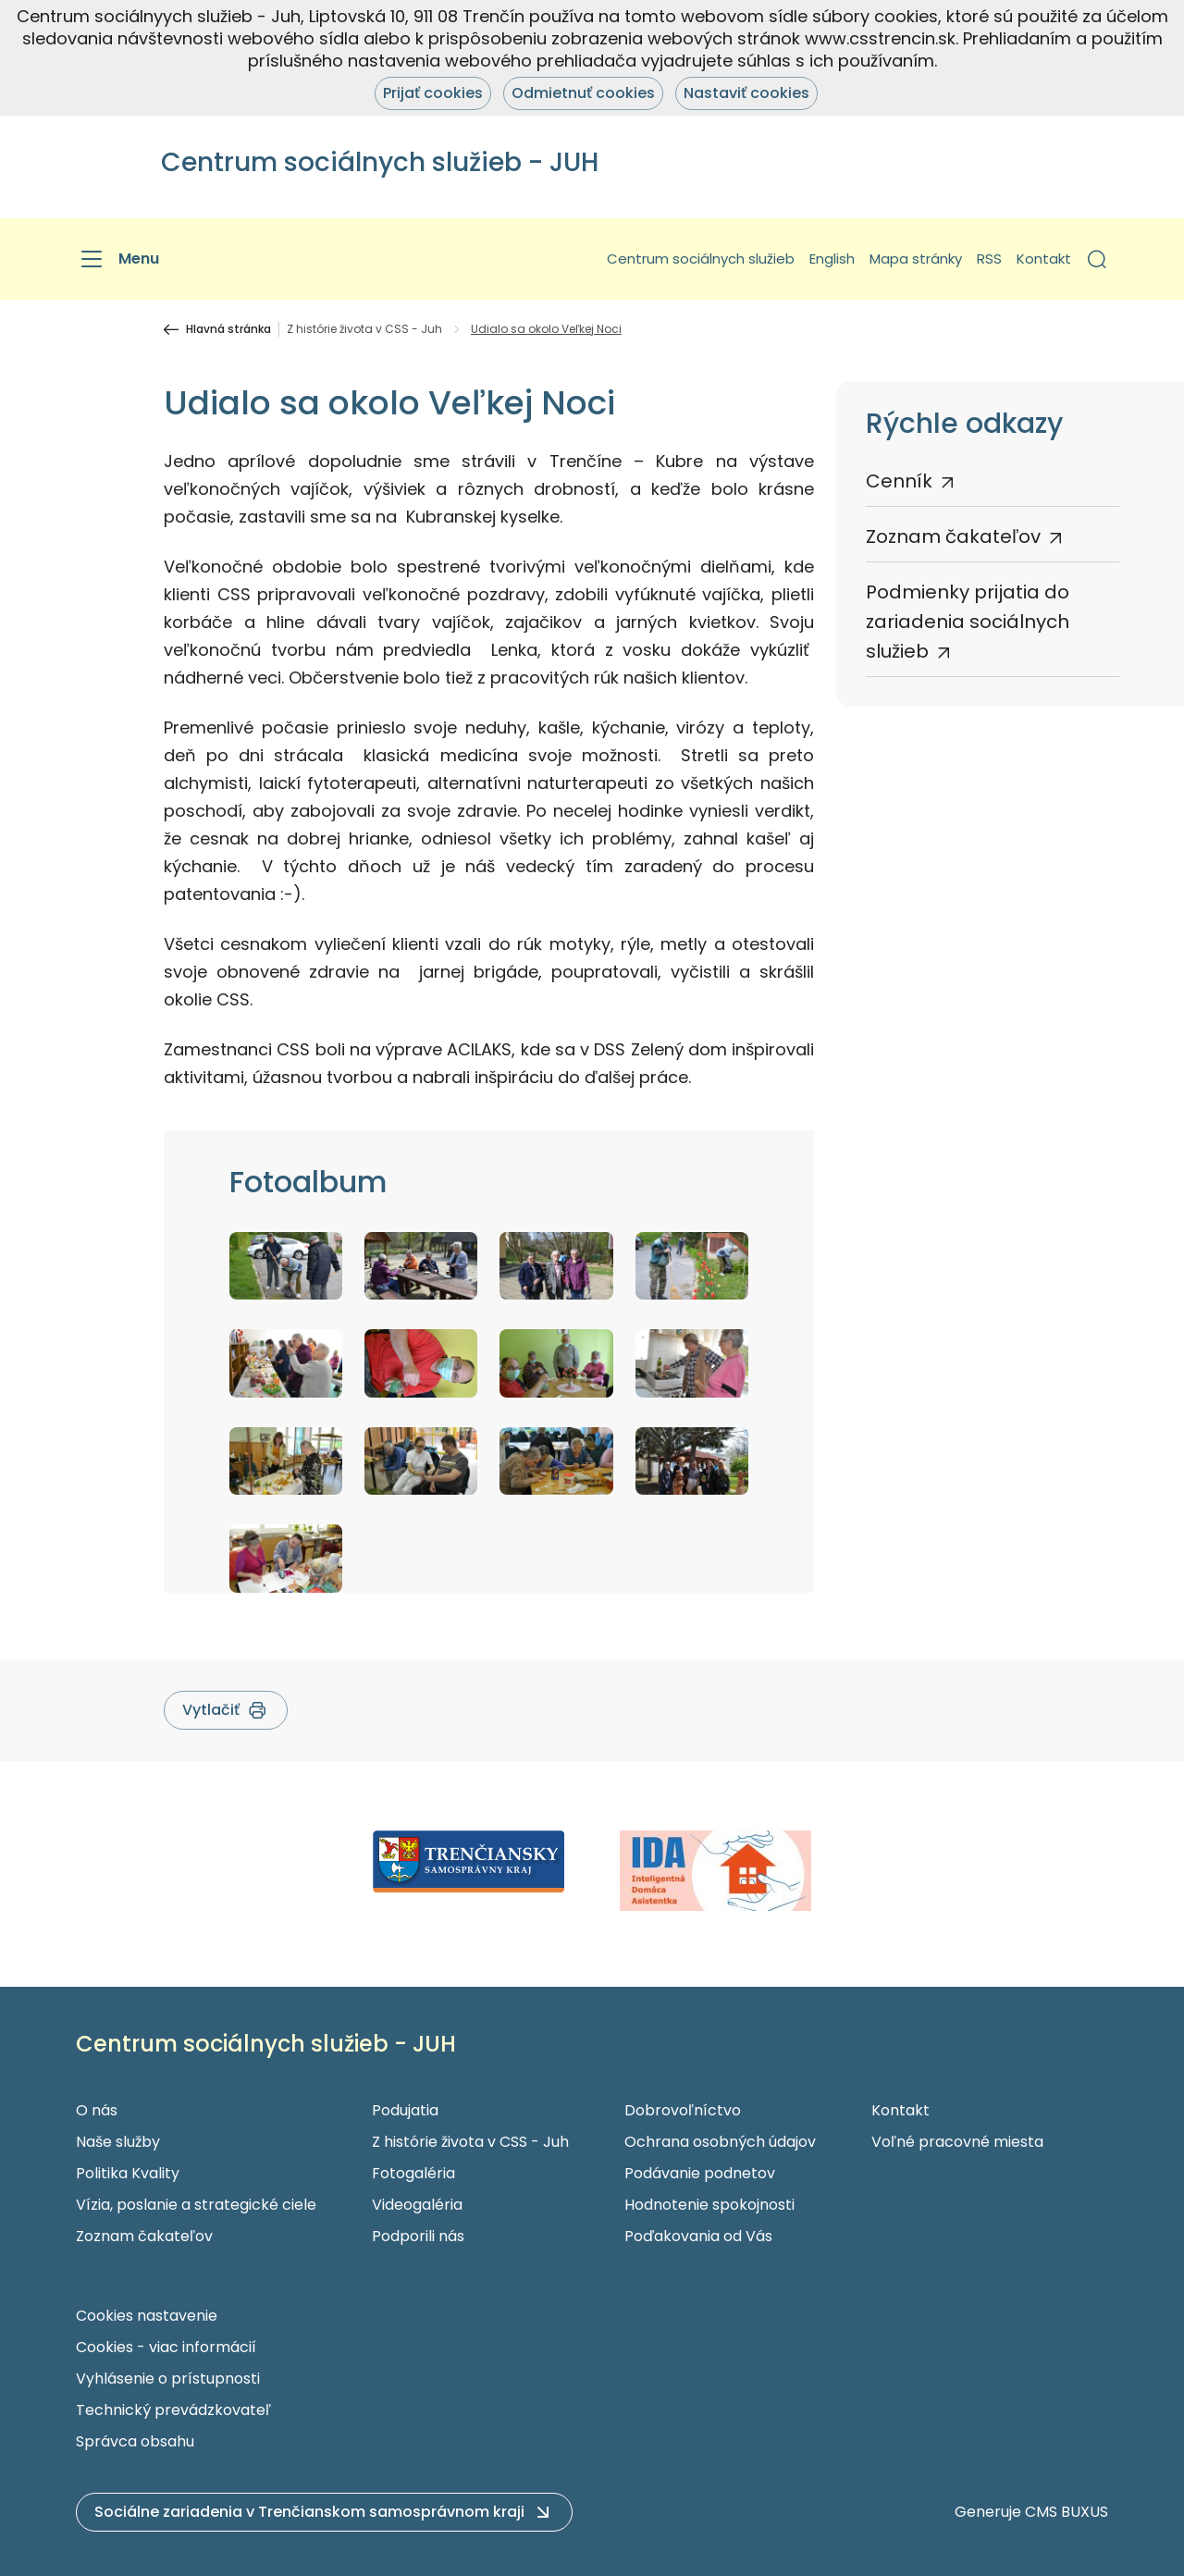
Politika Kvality (127, 2173)
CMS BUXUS (1066, 2511)
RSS (989, 258)
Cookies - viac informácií (166, 2347)
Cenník (899, 481)
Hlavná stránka (228, 329)
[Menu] (117, 259)
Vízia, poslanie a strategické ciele (196, 2204)
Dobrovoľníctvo (682, 2110)
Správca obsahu (135, 2441)
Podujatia (405, 2110)
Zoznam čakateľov (953, 536)
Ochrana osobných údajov (720, 2141)
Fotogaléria (413, 2173)
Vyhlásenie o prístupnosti (168, 2378)
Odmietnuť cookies (583, 93)
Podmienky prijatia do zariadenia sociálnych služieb (967, 621)
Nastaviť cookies (746, 93)
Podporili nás (418, 2236)
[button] (1097, 259)
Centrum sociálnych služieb (701, 258)
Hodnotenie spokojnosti (709, 2204)
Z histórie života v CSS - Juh (364, 329)
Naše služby (118, 2141)
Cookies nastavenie (146, 2315)
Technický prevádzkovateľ (173, 2410)
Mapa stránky (916, 258)
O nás (96, 2110)
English (832, 258)
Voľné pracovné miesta (957, 2141)
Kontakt (1044, 258)
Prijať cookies (433, 93)
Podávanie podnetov (699, 2173)
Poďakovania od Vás (698, 2236)
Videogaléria (417, 2204)
